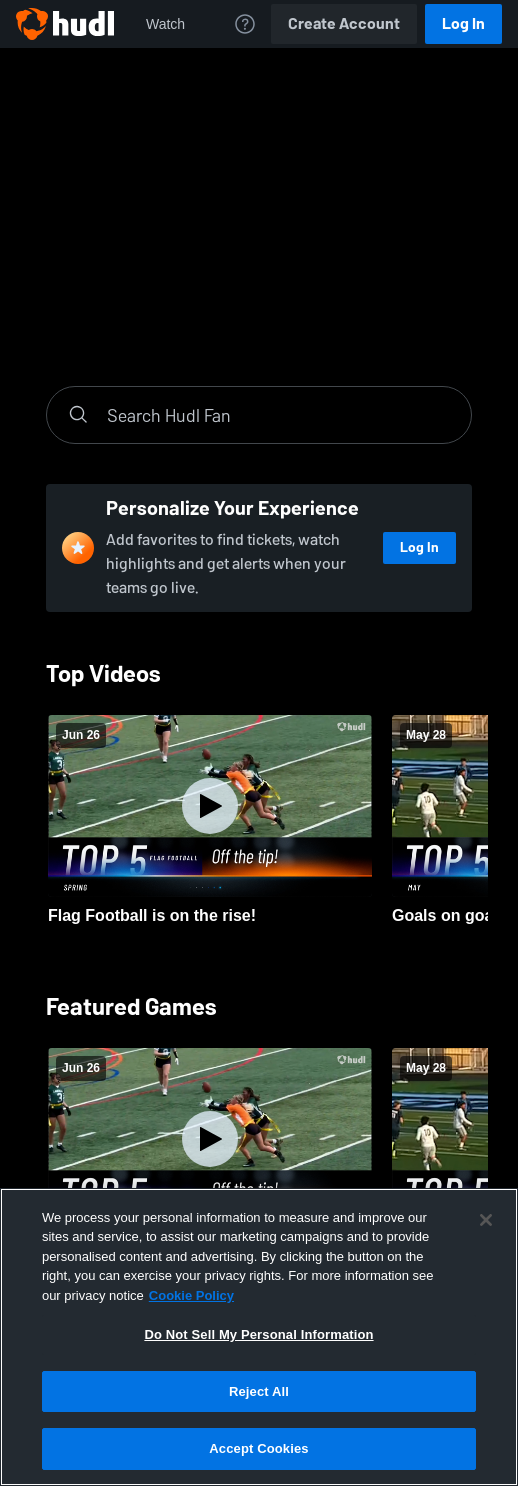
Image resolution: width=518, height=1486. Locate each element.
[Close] (486, 1220)
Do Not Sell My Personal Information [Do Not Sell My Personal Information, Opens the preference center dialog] (258, 1334)
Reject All (259, 1391)
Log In (463, 23)
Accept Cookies (258, 1448)
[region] (259, 1337)
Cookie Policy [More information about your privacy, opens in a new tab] (191, 1295)
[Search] (279, 415)
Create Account (344, 23)
